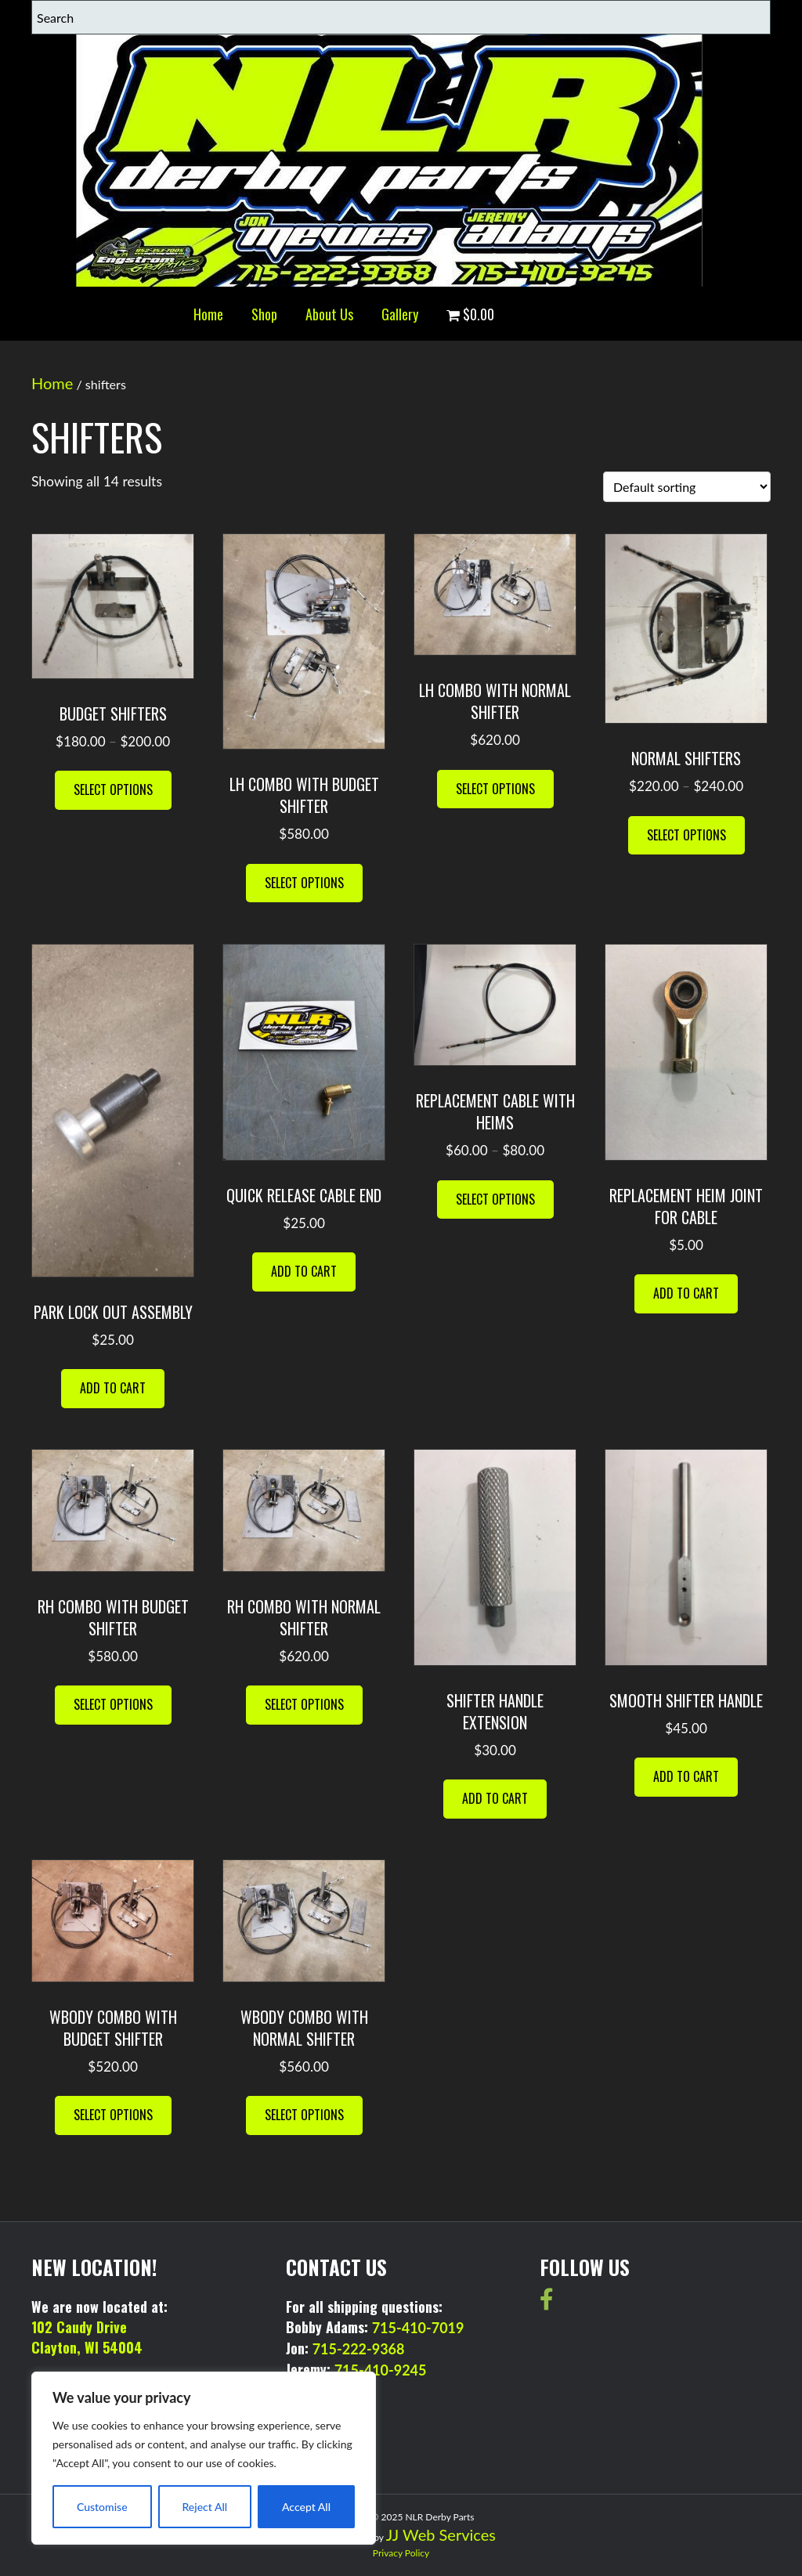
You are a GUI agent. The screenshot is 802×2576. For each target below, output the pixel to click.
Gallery (399, 314)
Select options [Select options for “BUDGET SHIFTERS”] (113, 789)
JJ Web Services (441, 2534)
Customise (102, 2506)
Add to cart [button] (113, 1387)
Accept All (306, 2506)
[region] (203, 2458)
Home (208, 314)
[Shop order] (687, 486)
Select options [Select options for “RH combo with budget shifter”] (113, 1704)
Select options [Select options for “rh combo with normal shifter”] (304, 1704)
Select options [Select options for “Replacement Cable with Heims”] (495, 1199)
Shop (264, 314)
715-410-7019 (418, 2327)
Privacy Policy (401, 2553)
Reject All (204, 2506)
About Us (329, 314)
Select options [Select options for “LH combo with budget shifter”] (304, 882)
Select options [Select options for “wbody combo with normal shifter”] (304, 2114)
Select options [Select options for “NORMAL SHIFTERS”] (686, 835)
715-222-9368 (358, 2348)
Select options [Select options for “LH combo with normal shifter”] (495, 788)
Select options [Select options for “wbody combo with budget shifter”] (113, 2114)
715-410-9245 (380, 2370)
